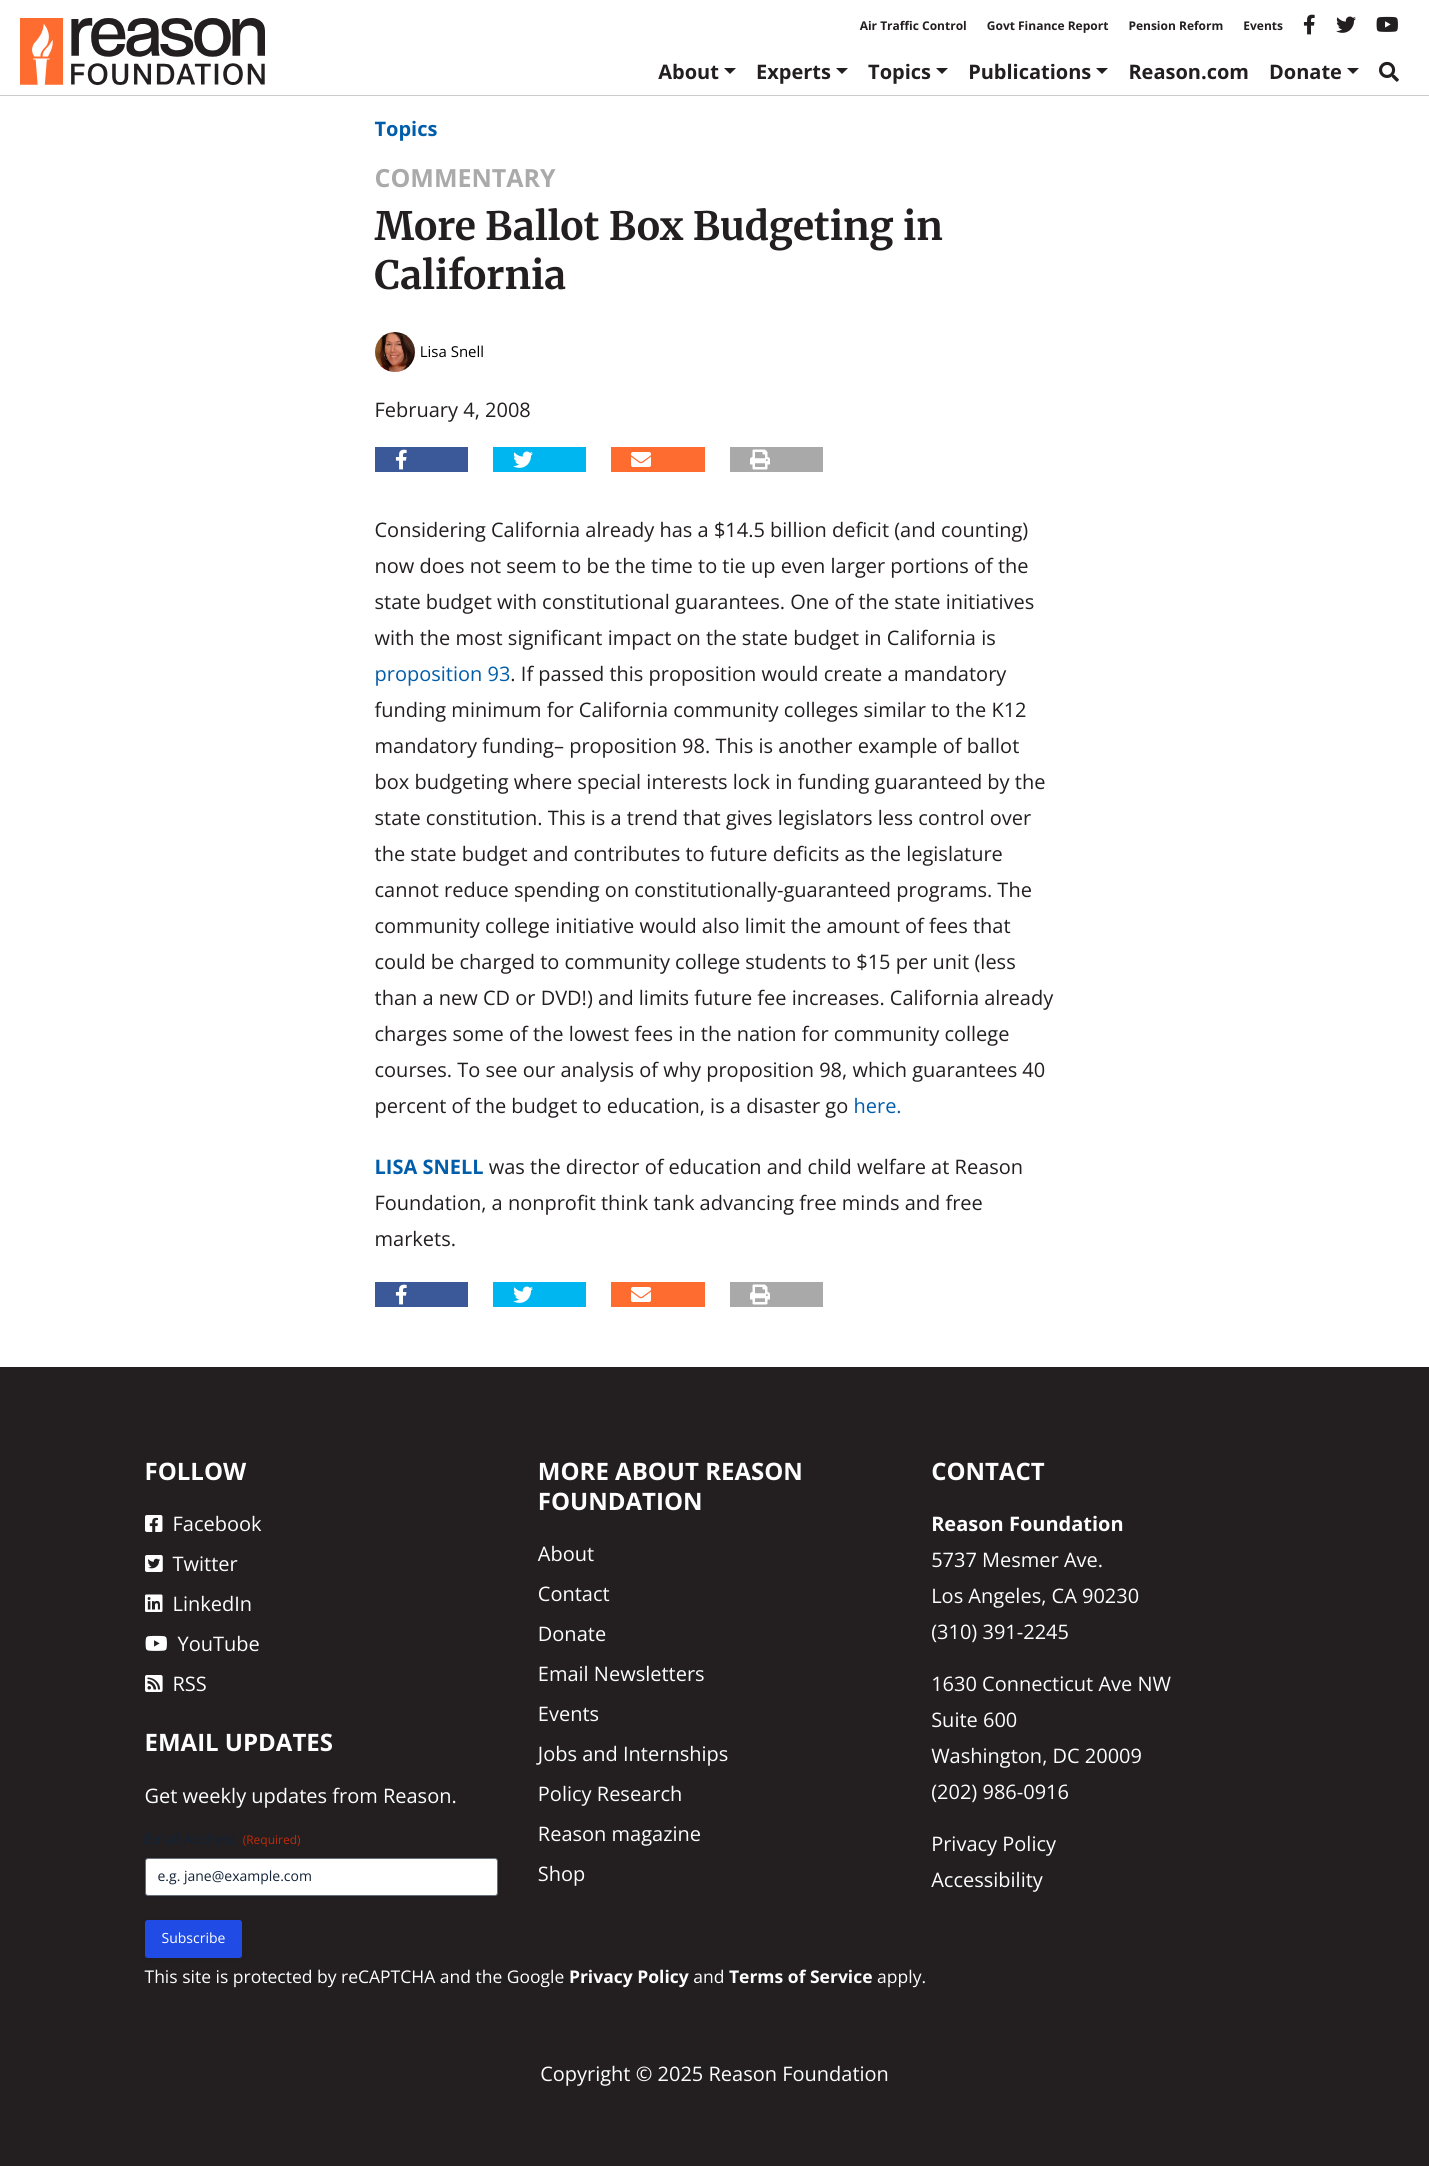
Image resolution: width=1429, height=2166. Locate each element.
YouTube (202, 1643)
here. (877, 1105)
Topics (899, 71)
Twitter (191, 1563)
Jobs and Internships (633, 1753)
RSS (176, 1683)
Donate (1305, 71)
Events (1263, 25)
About (688, 71)
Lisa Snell (429, 1166)
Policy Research (610, 1793)
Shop (562, 1873)
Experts (793, 71)
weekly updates (255, 1795)
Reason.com (1188, 71)
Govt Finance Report (1048, 25)
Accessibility (987, 1879)
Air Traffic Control (913, 25)
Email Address (223, 1839)
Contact (574, 1593)
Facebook (203, 1523)
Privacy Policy (993, 1843)
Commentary (465, 178)
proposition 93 (443, 673)
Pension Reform (1175, 25)
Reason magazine (619, 1833)
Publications (1029, 71)
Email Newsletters (621, 1673)
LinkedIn (199, 1603)
